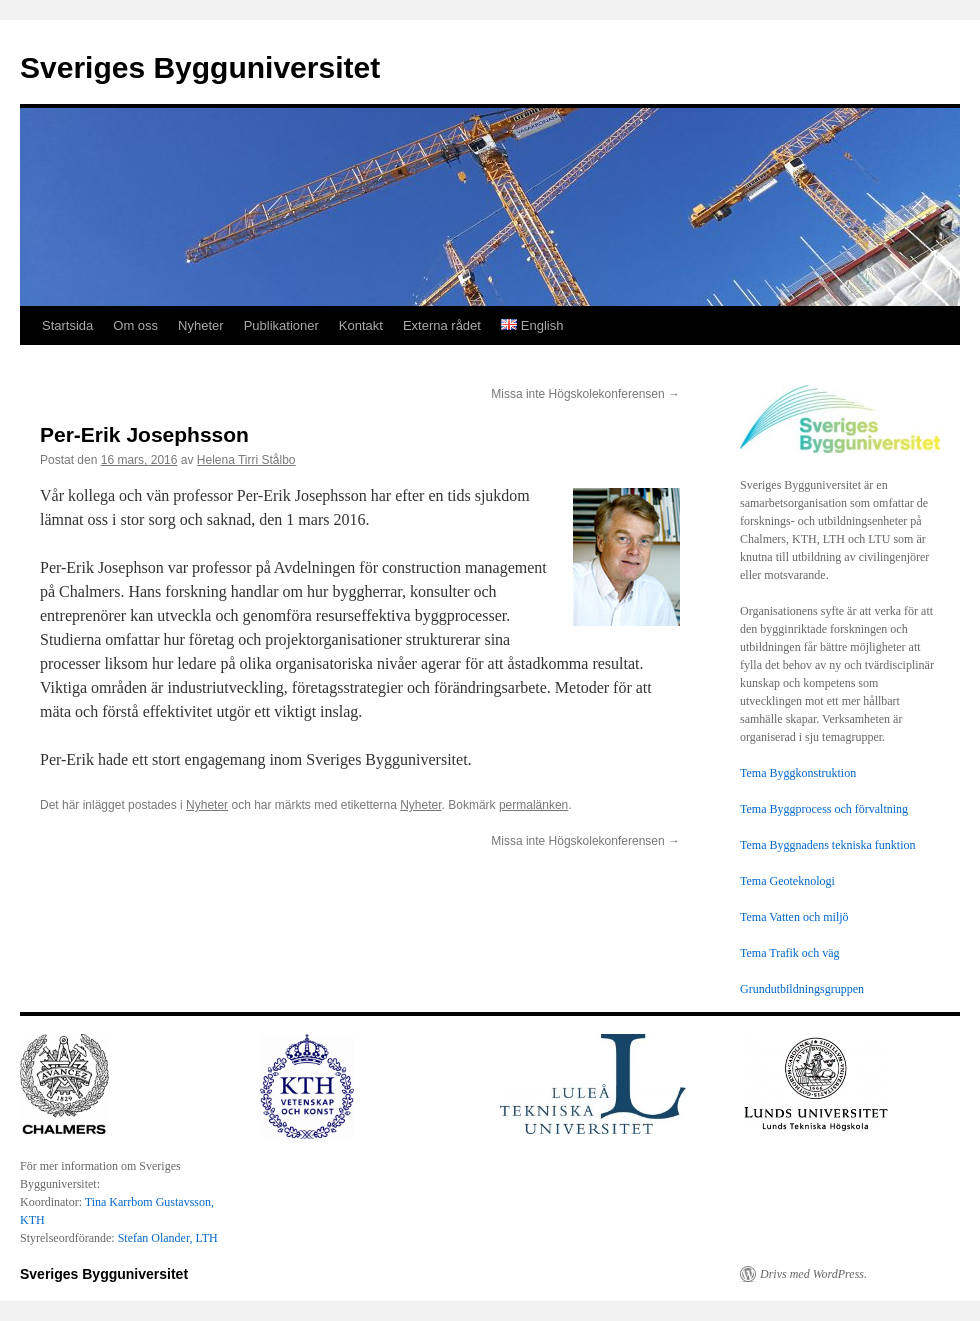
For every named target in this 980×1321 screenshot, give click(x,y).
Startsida (67, 325)
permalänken (533, 805)
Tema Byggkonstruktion (798, 773)
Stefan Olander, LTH (168, 1238)
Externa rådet (442, 325)
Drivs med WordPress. (813, 1274)
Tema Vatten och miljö (794, 917)
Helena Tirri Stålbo (246, 460)
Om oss (135, 325)
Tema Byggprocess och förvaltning (824, 809)
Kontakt (361, 325)
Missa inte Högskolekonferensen (585, 394)
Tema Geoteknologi (787, 881)
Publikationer (281, 325)
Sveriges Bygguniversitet (200, 67)
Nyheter (201, 325)
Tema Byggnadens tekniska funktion (827, 845)
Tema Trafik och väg (789, 953)
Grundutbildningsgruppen (802, 989)
